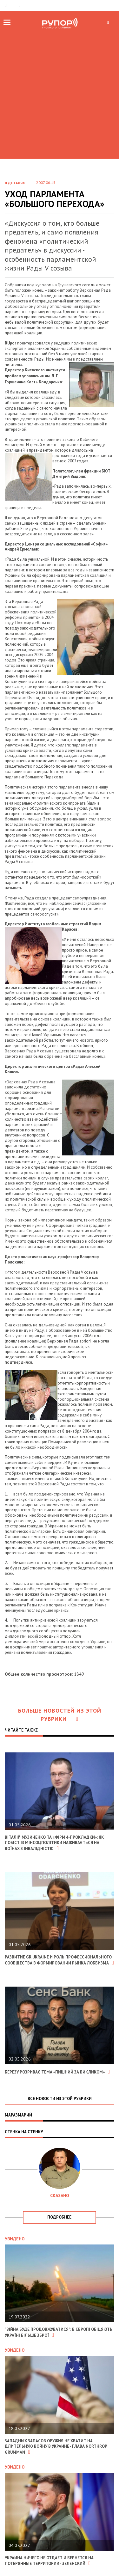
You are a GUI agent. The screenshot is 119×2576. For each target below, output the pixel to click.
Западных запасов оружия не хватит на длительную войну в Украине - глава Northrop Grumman (56, 2446)
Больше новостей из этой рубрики (59, 1714)
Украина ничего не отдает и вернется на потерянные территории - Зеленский (49, 2561)
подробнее (59, 2217)
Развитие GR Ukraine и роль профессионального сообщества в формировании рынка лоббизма (59, 1960)
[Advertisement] (59, 93)
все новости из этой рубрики (60, 2098)
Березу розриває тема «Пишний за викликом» (57, 2072)
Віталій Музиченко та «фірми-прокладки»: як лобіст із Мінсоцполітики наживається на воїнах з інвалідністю (54, 1843)
